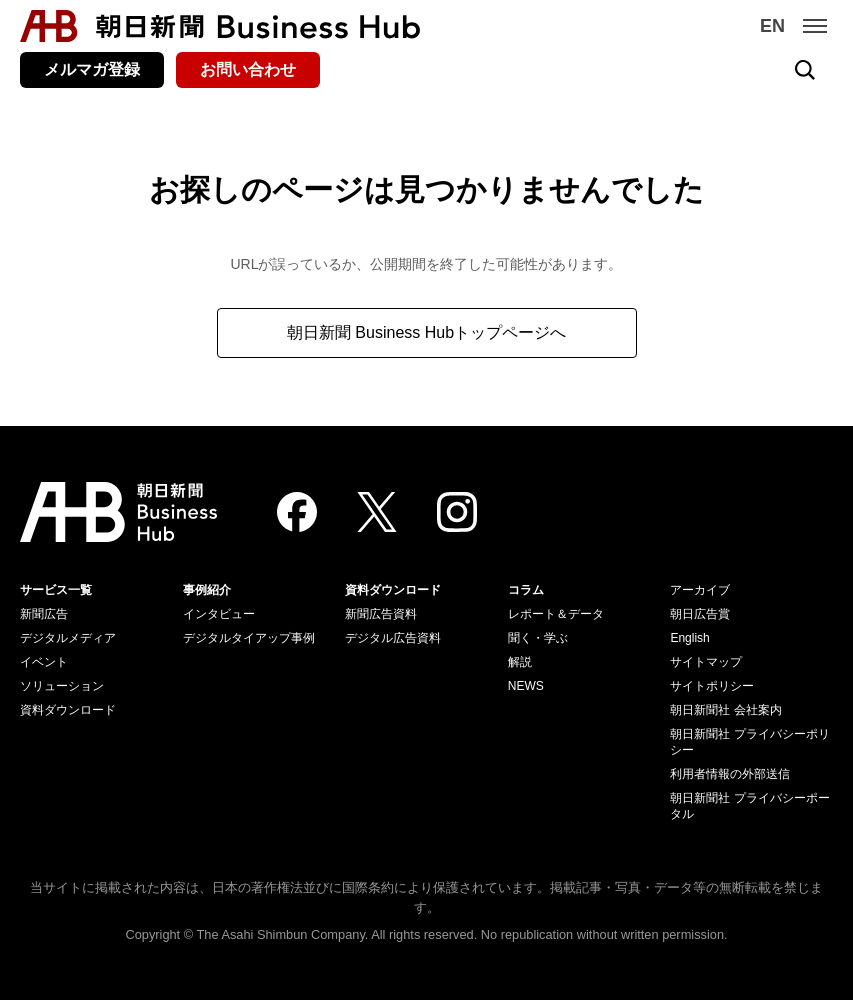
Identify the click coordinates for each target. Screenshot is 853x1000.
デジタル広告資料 (393, 638)
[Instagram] (457, 512)
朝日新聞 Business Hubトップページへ (426, 332)
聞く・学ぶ (538, 638)
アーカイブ (700, 590)
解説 (520, 662)
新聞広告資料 (381, 614)
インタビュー (219, 614)
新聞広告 (44, 614)
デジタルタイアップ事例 (249, 638)
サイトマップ (706, 662)
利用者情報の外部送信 (730, 774)
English (689, 638)
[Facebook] (297, 512)
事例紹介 (207, 590)
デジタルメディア (68, 638)
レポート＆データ (556, 614)
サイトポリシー (712, 686)
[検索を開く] (805, 70)
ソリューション (62, 686)
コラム (526, 590)
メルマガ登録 (92, 69)
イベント (44, 662)
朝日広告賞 (700, 614)
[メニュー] (815, 26)
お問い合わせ (248, 69)
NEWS (526, 686)
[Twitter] (377, 512)
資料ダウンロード (68, 710)
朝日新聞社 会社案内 (725, 710)
